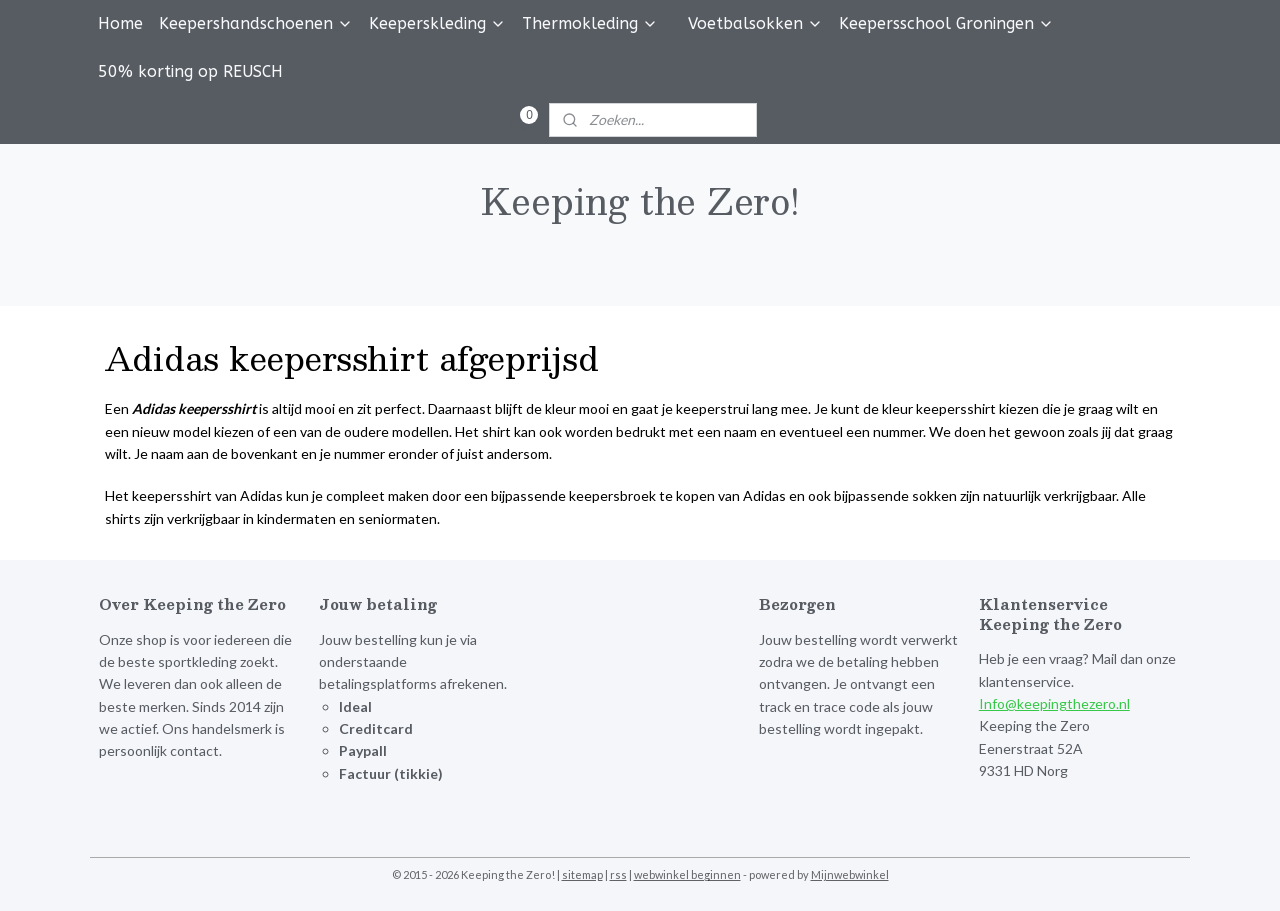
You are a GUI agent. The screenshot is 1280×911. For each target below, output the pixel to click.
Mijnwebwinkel (850, 874)
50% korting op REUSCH (190, 71)
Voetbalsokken (755, 23)
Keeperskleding (437, 23)
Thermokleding (590, 23)
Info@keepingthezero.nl (1054, 703)
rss (618, 874)
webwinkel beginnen (687, 874)
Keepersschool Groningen (946, 23)
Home (120, 23)
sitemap (582, 874)
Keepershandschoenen (256, 23)
